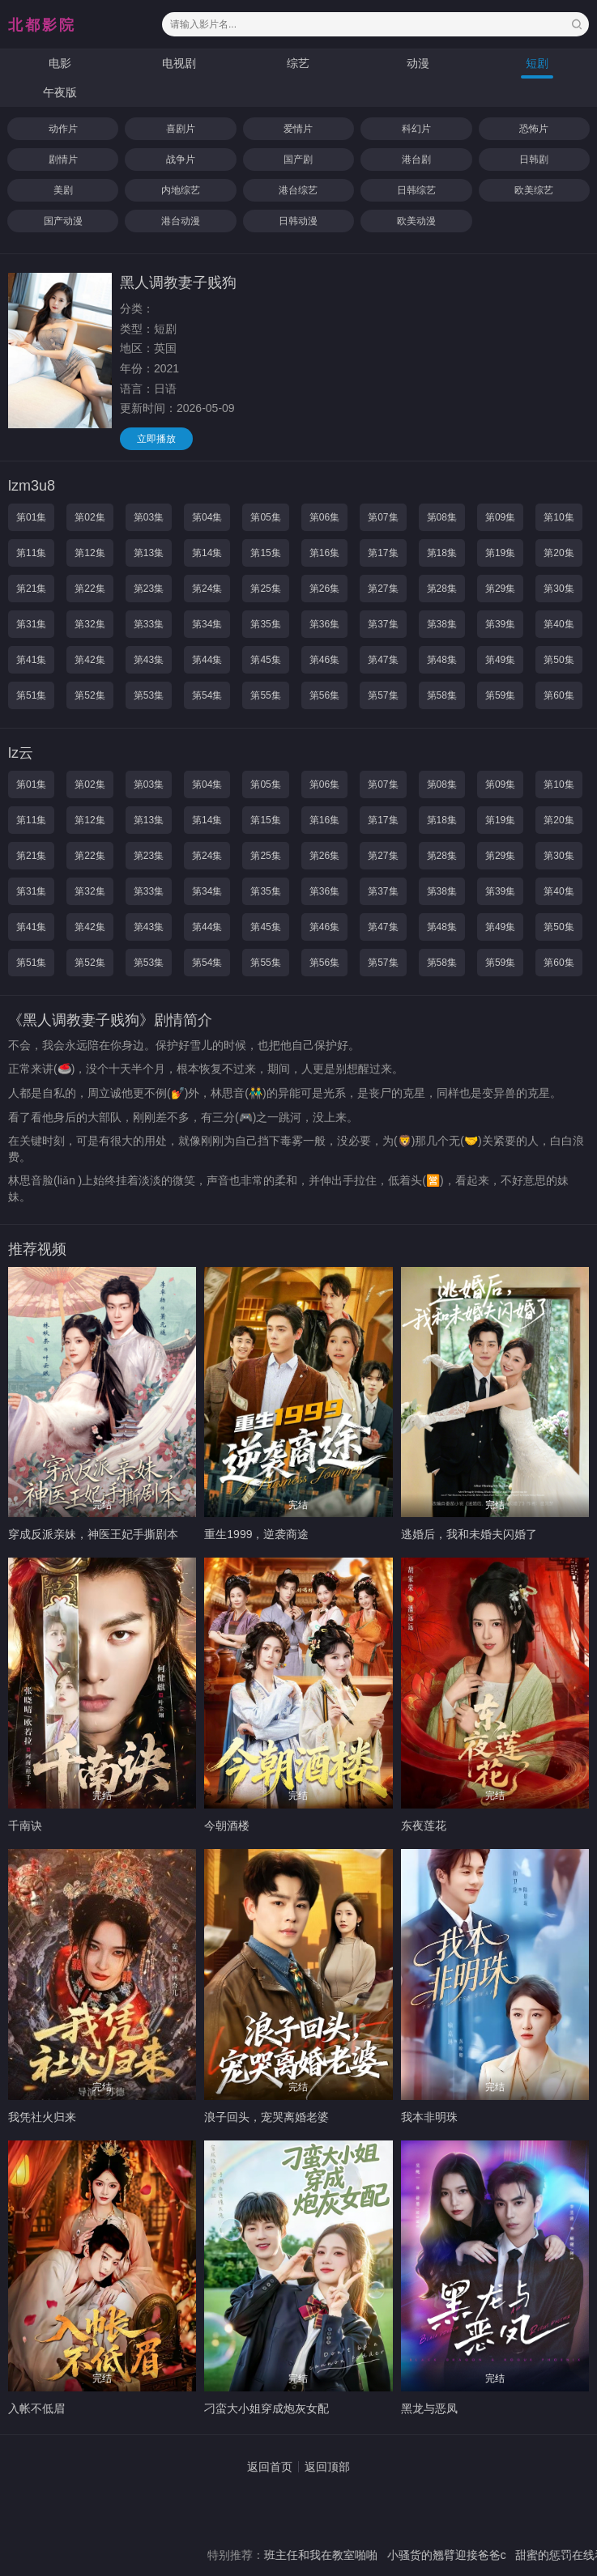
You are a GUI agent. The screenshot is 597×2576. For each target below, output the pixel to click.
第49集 (500, 659)
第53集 (149, 695)
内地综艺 (180, 190)
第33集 (149, 624)
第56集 (324, 695)
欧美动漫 (416, 221)
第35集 (265, 624)
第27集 (383, 588)
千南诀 (25, 1825)
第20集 (559, 553)
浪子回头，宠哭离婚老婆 (266, 2117)
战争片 (180, 159)
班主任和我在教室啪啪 (344, 2554)
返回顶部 (327, 2466)
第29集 (500, 588)
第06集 (324, 517)
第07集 (383, 517)
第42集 (89, 659)
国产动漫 (63, 221)
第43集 (149, 659)
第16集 (324, 553)
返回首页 (269, 2466)
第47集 (383, 659)
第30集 (559, 588)
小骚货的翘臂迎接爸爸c (470, 2554)
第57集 (383, 695)
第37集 (383, 624)
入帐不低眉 (36, 2408)
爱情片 (298, 128)
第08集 (442, 517)
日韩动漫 (298, 221)
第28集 (442, 588)
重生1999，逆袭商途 (256, 1534)
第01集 (31, 517)
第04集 (207, 517)
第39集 (500, 624)
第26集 (324, 588)
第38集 (442, 624)
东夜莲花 (423, 1825)
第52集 (89, 695)
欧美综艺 (533, 190)
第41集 (31, 659)
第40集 (559, 624)
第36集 (324, 624)
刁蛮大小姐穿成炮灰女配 (266, 2408)
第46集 (324, 659)
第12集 (89, 553)
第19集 (500, 553)
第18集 (442, 553)
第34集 (207, 624)
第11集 (31, 553)
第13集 (149, 553)
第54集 (207, 695)
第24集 (207, 588)
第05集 (265, 517)
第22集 (89, 588)
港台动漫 (180, 221)
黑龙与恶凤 (429, 2408)
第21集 (31, 588)
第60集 (559, 695)
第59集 (500, 695)
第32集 (89, 624)
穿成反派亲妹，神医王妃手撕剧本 (93, 1534)
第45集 (265, 659)
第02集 (89, 517)
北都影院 (42, 25)
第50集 (559, 659)
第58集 (442, 695)
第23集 (149, 588)
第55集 (265, 695)
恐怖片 (533, 128)
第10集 (559, 517)
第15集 (265, 553)
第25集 (265, 588)
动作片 (63, 128)
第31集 (31, 624)
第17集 (383, 553)
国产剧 (298, 159)
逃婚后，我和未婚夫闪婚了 (469, 1534)
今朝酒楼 (226, 1825)
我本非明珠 (429, 2117)
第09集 (500, 517)
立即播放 (156, 438)
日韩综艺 (416, 190)
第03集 (149, 517)
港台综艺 (298, 190)
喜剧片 (180, 128)
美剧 (63, 190)
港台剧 (416, 159)
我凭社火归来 (42, 2117)
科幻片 (416, 128)
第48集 (442, 659)
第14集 (207, 553)
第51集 (31, 695)
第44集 (207, 659)
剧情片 (63, 159)
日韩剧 (533, 159)
